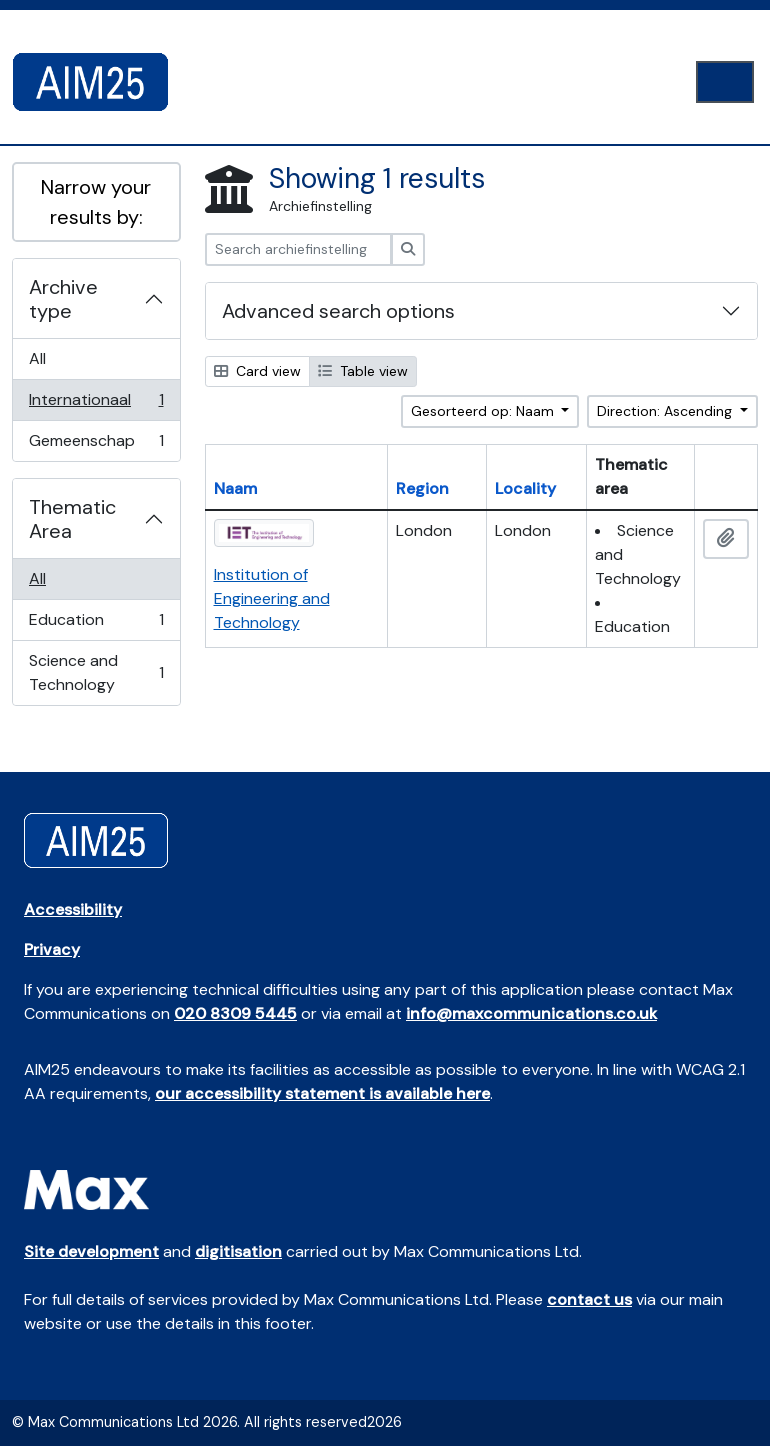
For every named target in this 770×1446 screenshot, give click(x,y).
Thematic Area (72, 519)
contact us (589, 1299)
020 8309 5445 (235, 1013)
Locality (525, 488)
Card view (257, 371)
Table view (363, 371)
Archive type (63, 299)
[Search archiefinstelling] (298, 249)
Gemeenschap (96, 445)
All (37, 358)
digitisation (238, 1251)
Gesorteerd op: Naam (484, 411)
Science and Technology (96, 672)
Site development (91, 1251)
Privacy (52, 949)
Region (422, 488)
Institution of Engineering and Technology (272, 598)
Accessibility (73, 909)
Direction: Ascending (666, 411)
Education (96, 624)
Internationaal (96, 404)
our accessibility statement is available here (322, 1093)
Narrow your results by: (96, 202)
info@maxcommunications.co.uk (531, 1013)
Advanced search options (338, 311)
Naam (235, 488)
